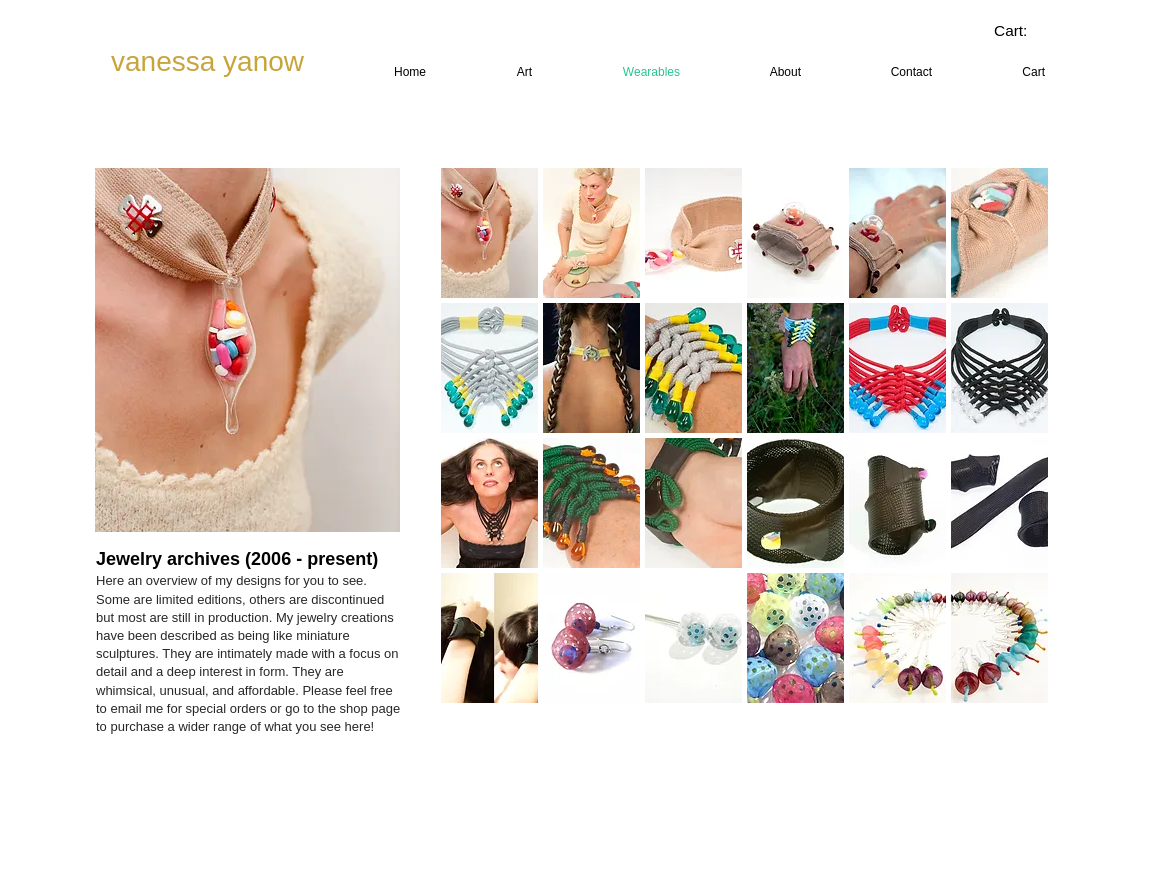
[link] (1025, 31)
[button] (489, 233)
